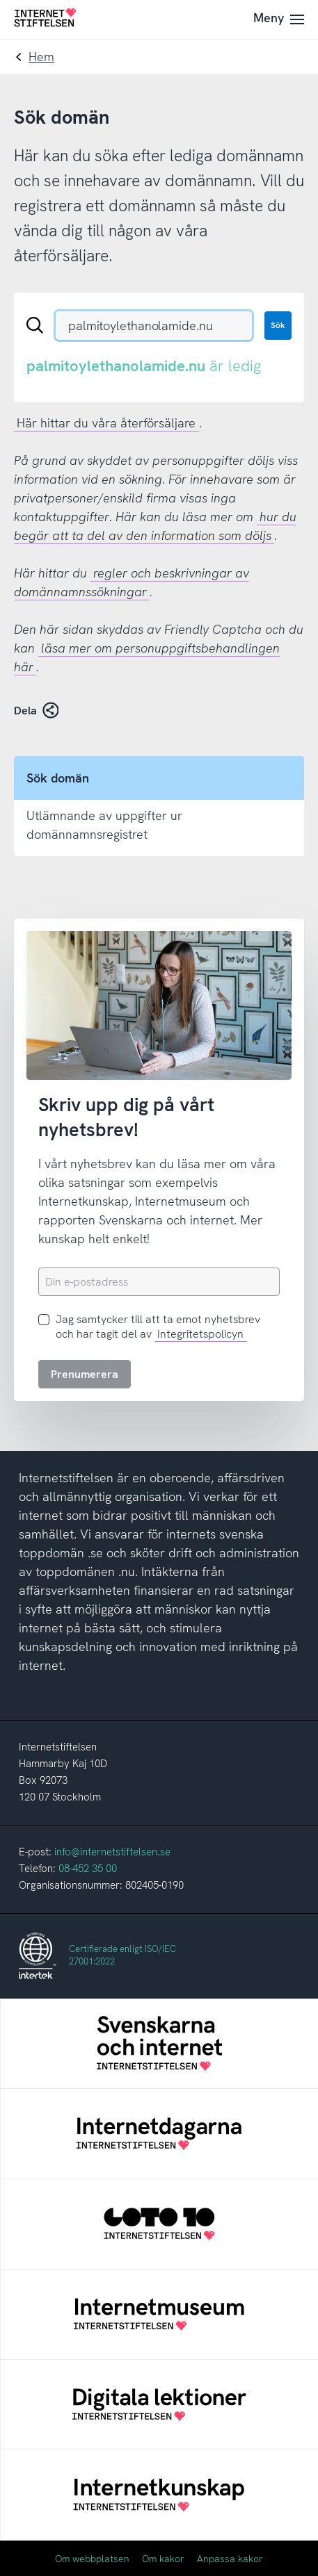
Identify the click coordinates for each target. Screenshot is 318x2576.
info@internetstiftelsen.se (112, 1852)
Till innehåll (0, 0)
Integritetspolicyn (200, 1334)
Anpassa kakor (230, 2558)
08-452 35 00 (87, 1869)
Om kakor (163, 2558)
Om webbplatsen (92, 2558)
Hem (41, 57)
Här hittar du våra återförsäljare (106, 423)
